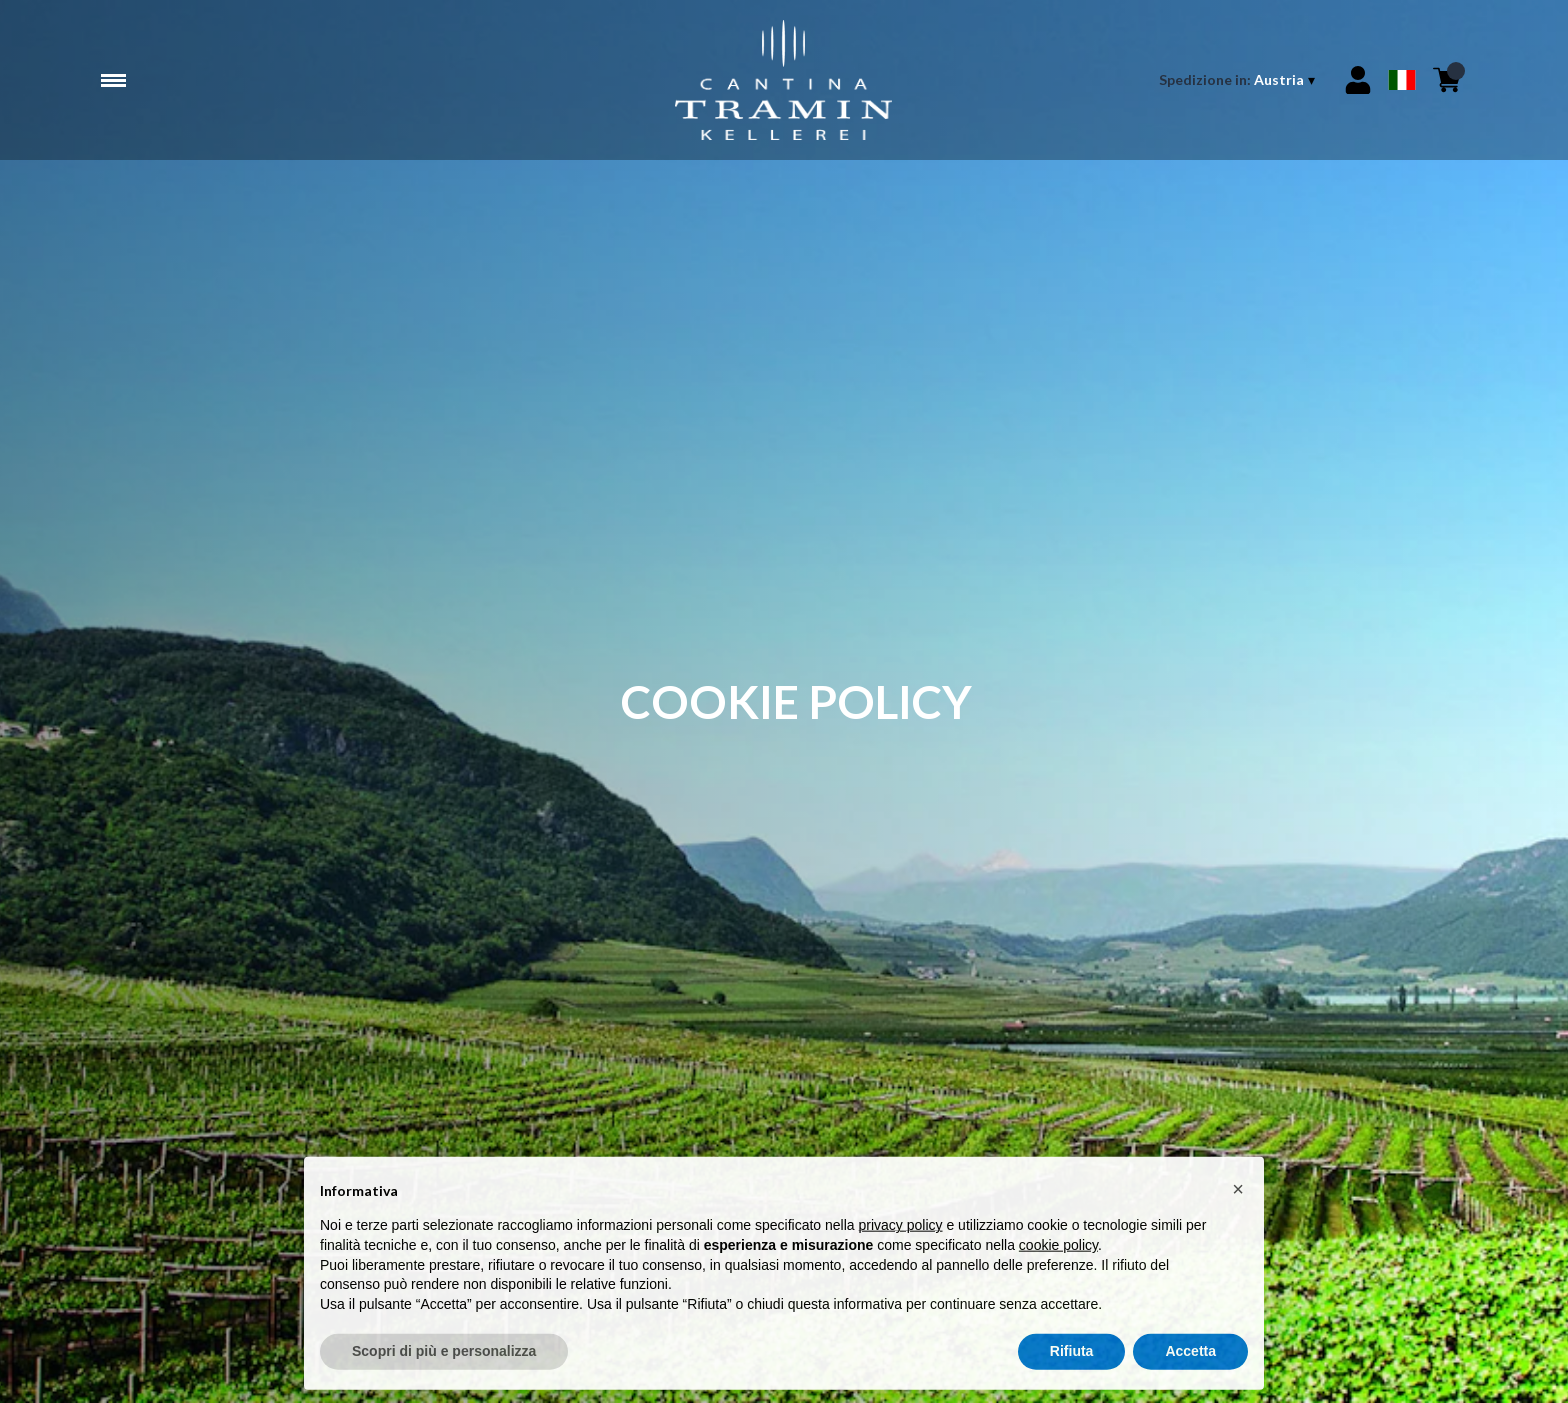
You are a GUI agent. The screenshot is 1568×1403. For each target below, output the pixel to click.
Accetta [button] (1190, 1363)
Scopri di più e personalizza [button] (444, 1363)
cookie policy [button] (1058, 1256)
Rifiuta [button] (1072, 1363)
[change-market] (1239, 80)
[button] (1238, 1200)
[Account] (1358, 80)
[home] (783, 80)
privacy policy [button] (901, 1237)
